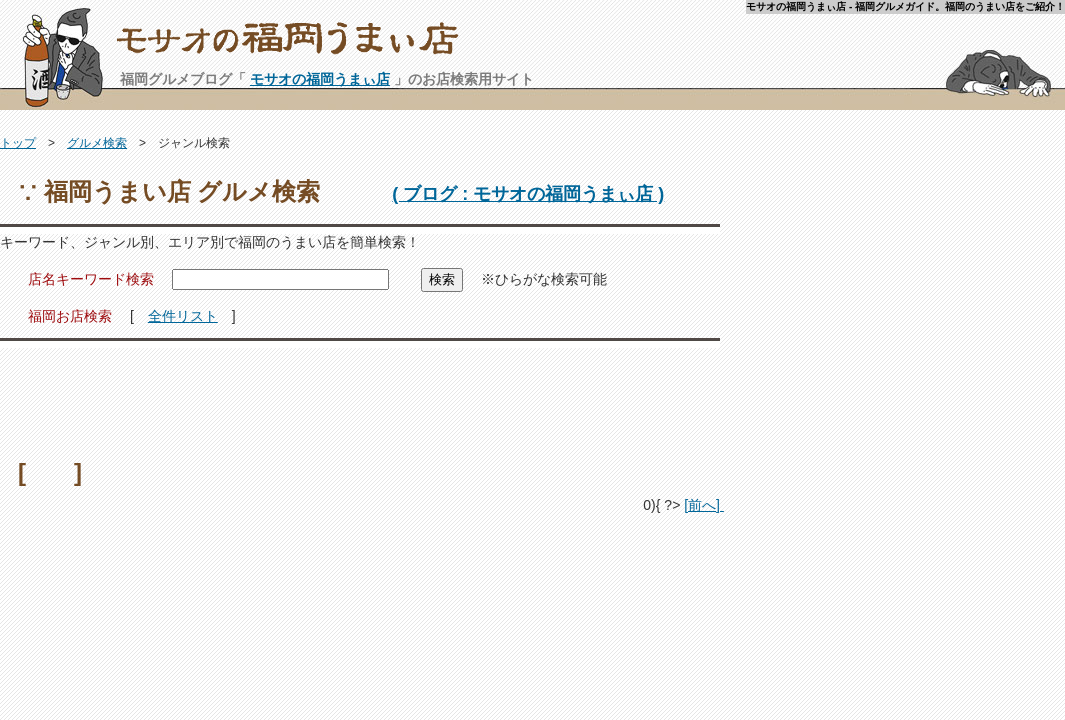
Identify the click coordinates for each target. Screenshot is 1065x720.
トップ (18, 143)
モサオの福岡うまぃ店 (320, 79)
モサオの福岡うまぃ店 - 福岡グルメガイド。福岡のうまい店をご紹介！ (590, 46)
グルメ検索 (97, 143)
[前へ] (704, 505)
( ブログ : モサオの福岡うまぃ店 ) (528, 194)
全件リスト (183, 316)
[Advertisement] (360, 397)
